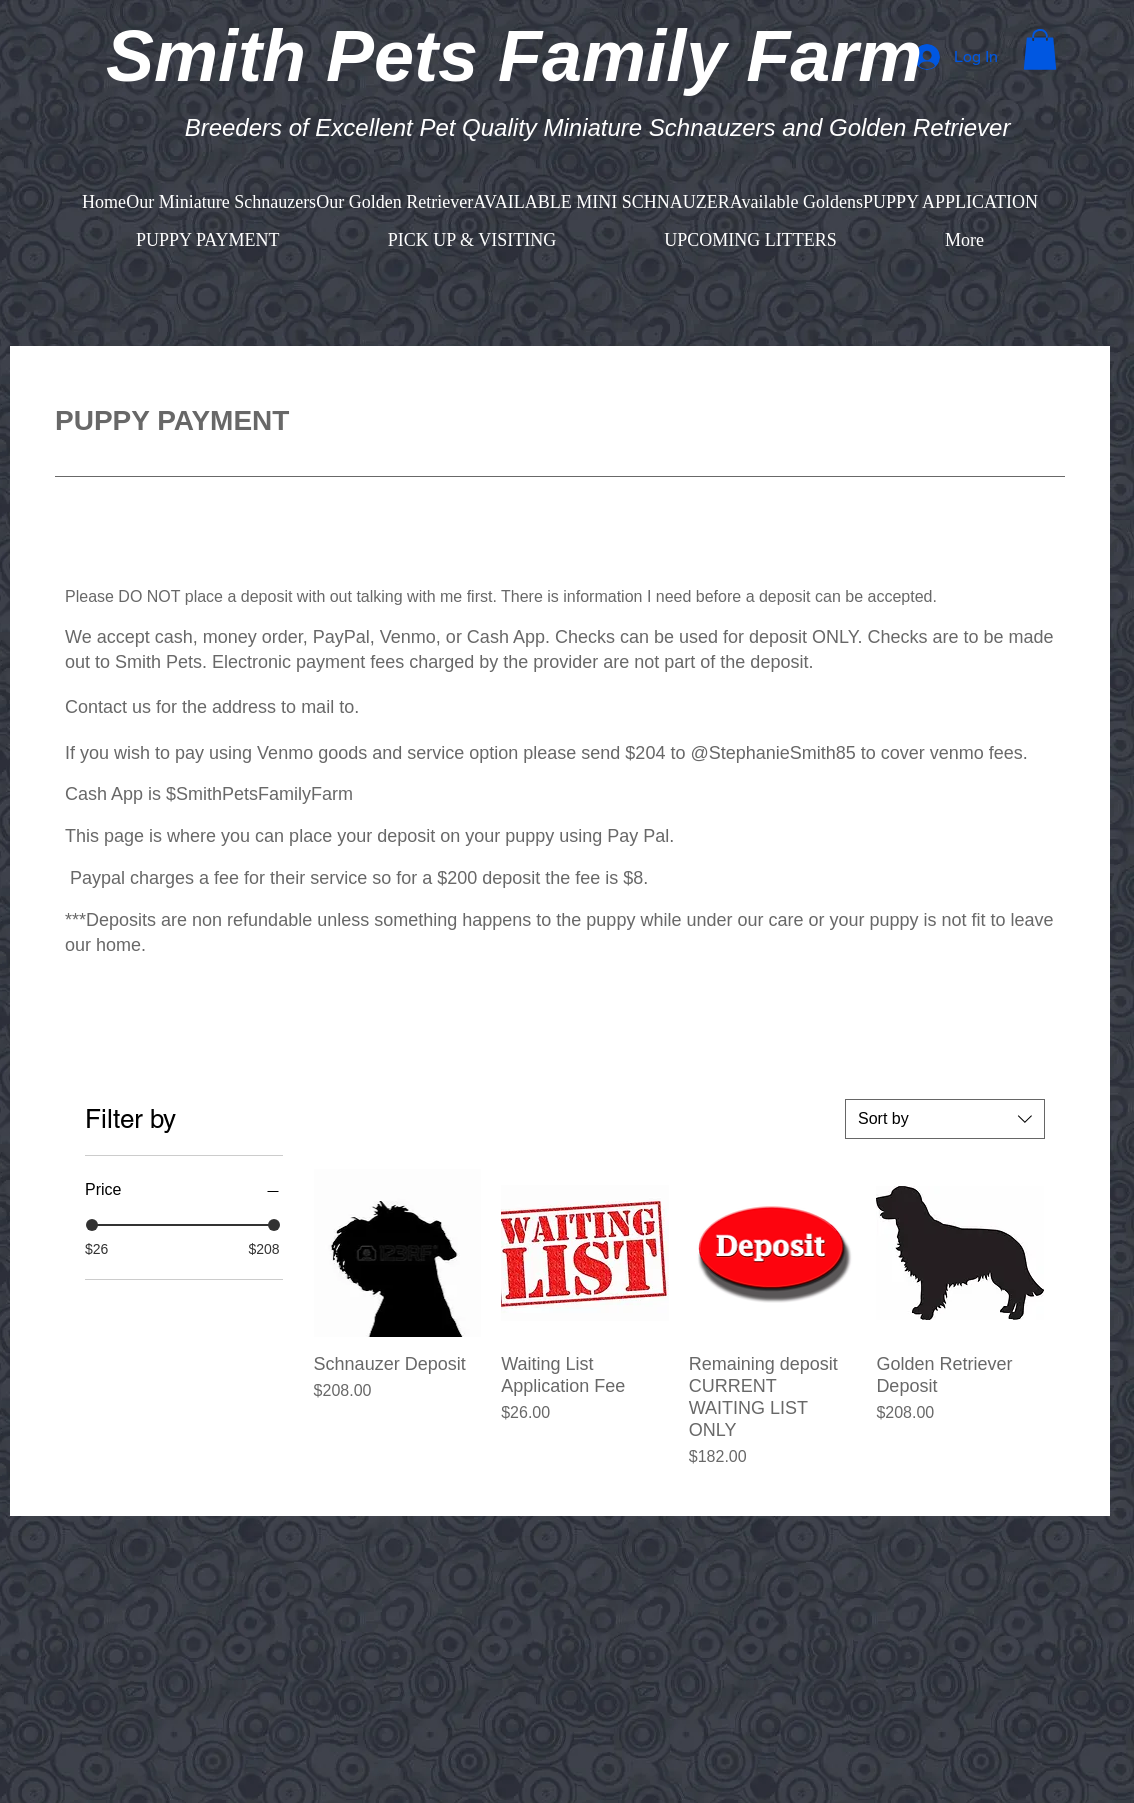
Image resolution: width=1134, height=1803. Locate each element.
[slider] (92, 1225)
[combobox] (945, 1119)
